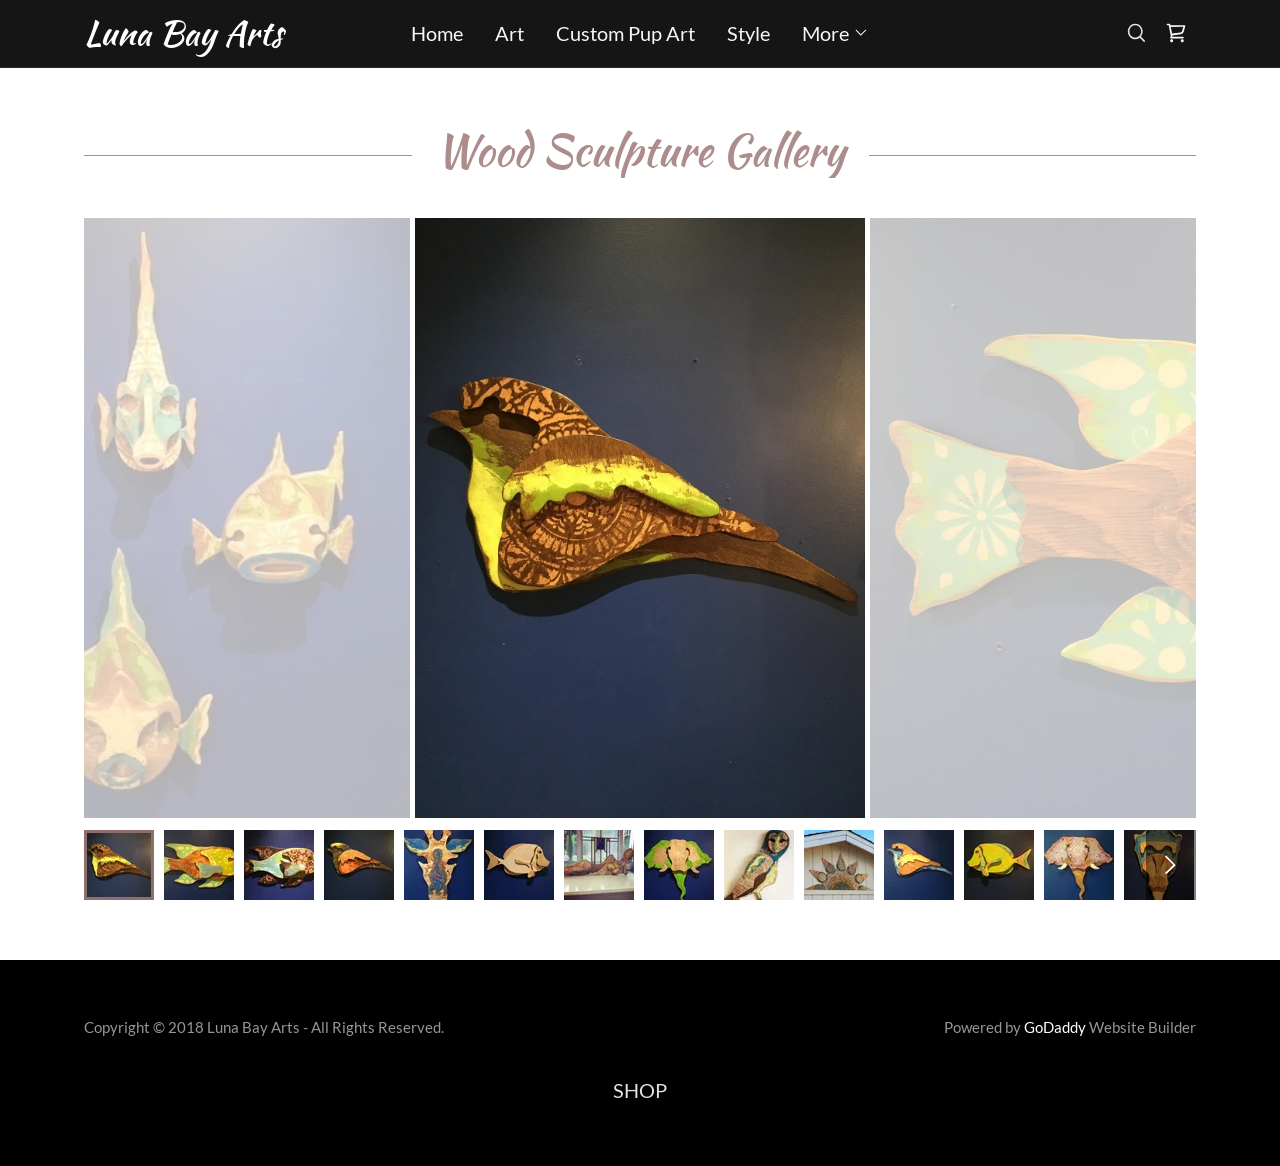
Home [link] (437, 33)
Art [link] (509, 33)
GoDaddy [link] (1055, 1027)
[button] (835, 33)
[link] (223, 37)
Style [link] (748, 33)
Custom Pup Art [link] (625, 33)
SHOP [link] (640, 1090)
